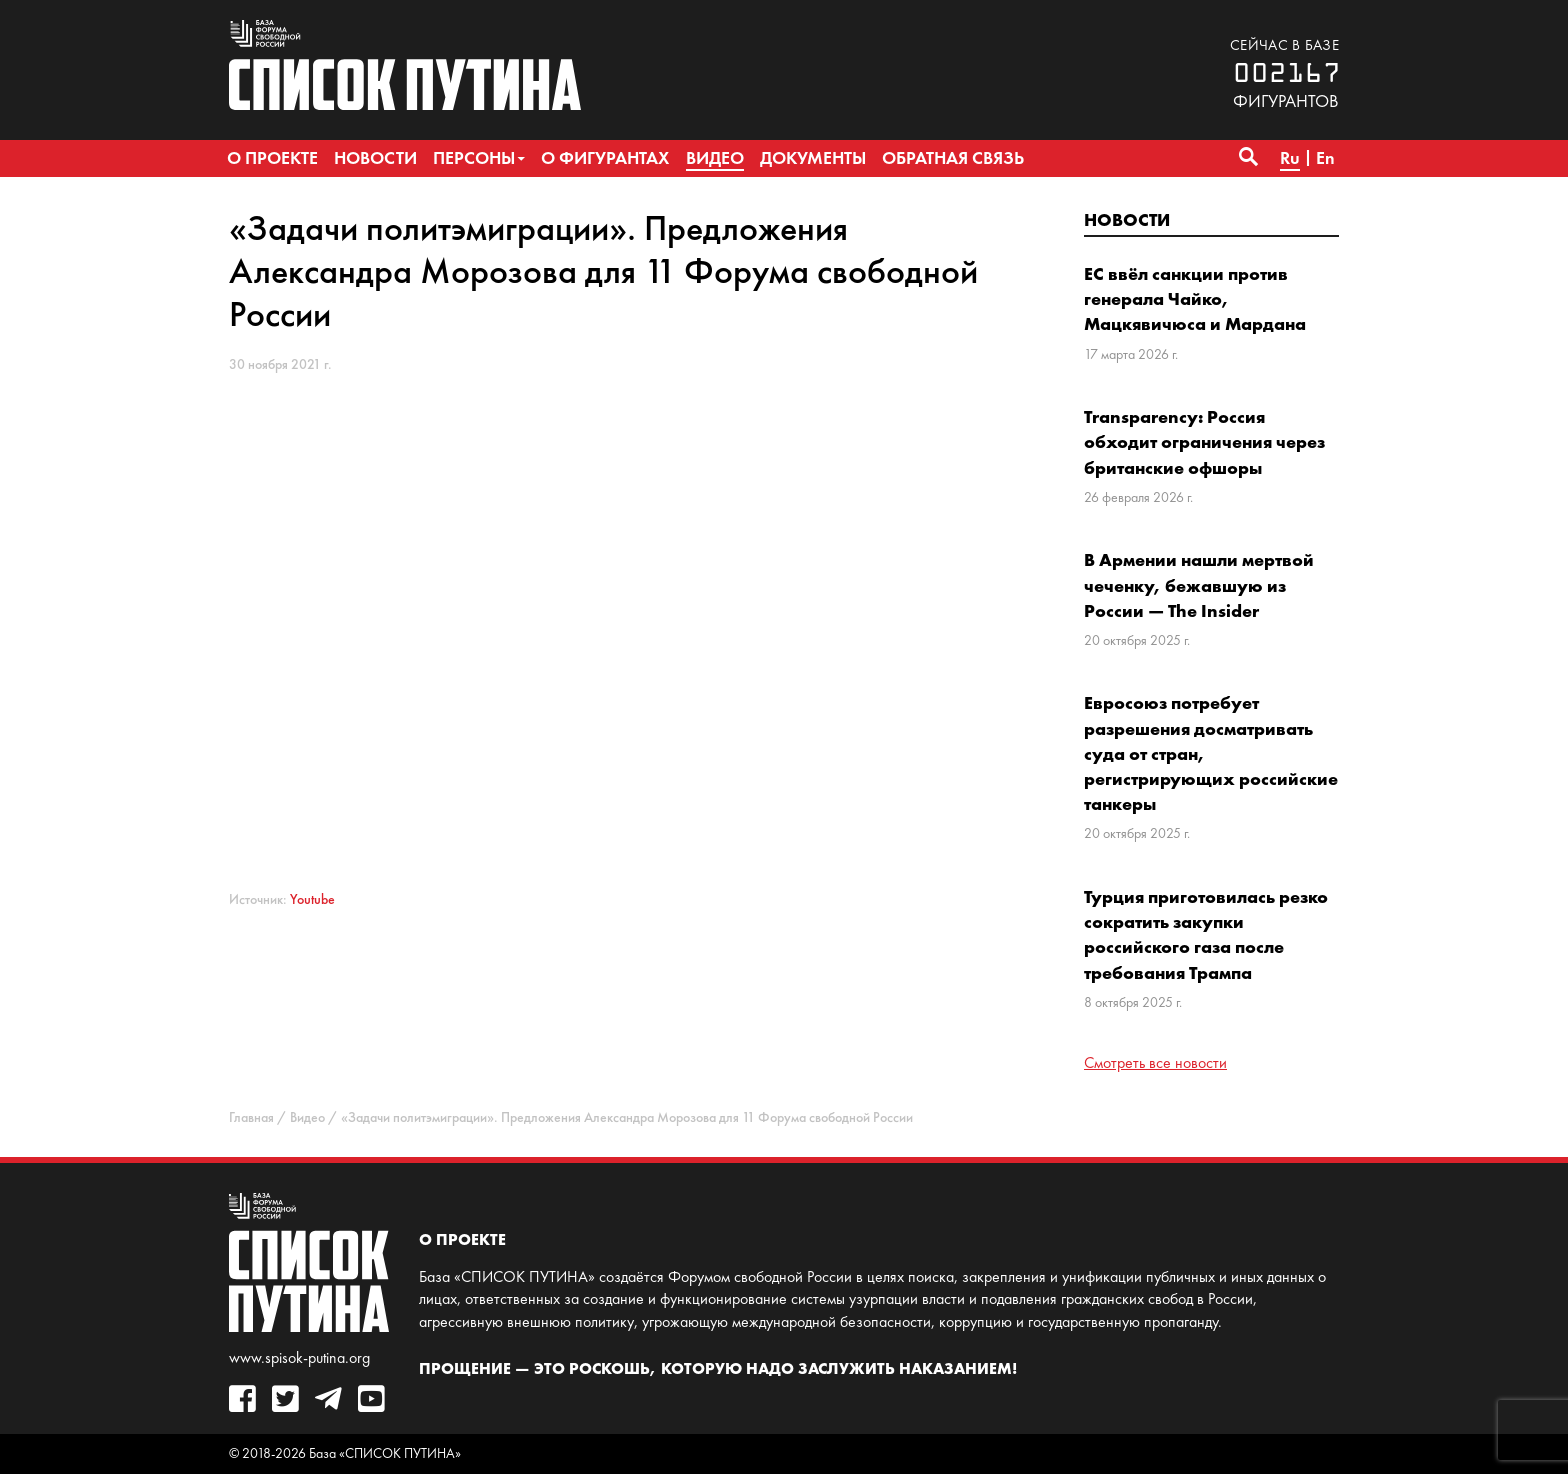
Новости (1127, 219)
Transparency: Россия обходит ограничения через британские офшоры (1204, 441)
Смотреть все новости (1155, 1062)
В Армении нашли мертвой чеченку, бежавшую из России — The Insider (1199, 584)
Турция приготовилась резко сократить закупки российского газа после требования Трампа (1206, 934)
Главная (251, 1117)
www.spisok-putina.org (299, 1357)
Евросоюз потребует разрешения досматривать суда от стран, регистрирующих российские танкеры (1211, 753)
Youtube (312, 899)
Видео (307, 1117)
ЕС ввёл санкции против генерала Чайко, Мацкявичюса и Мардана (1195, 298)
